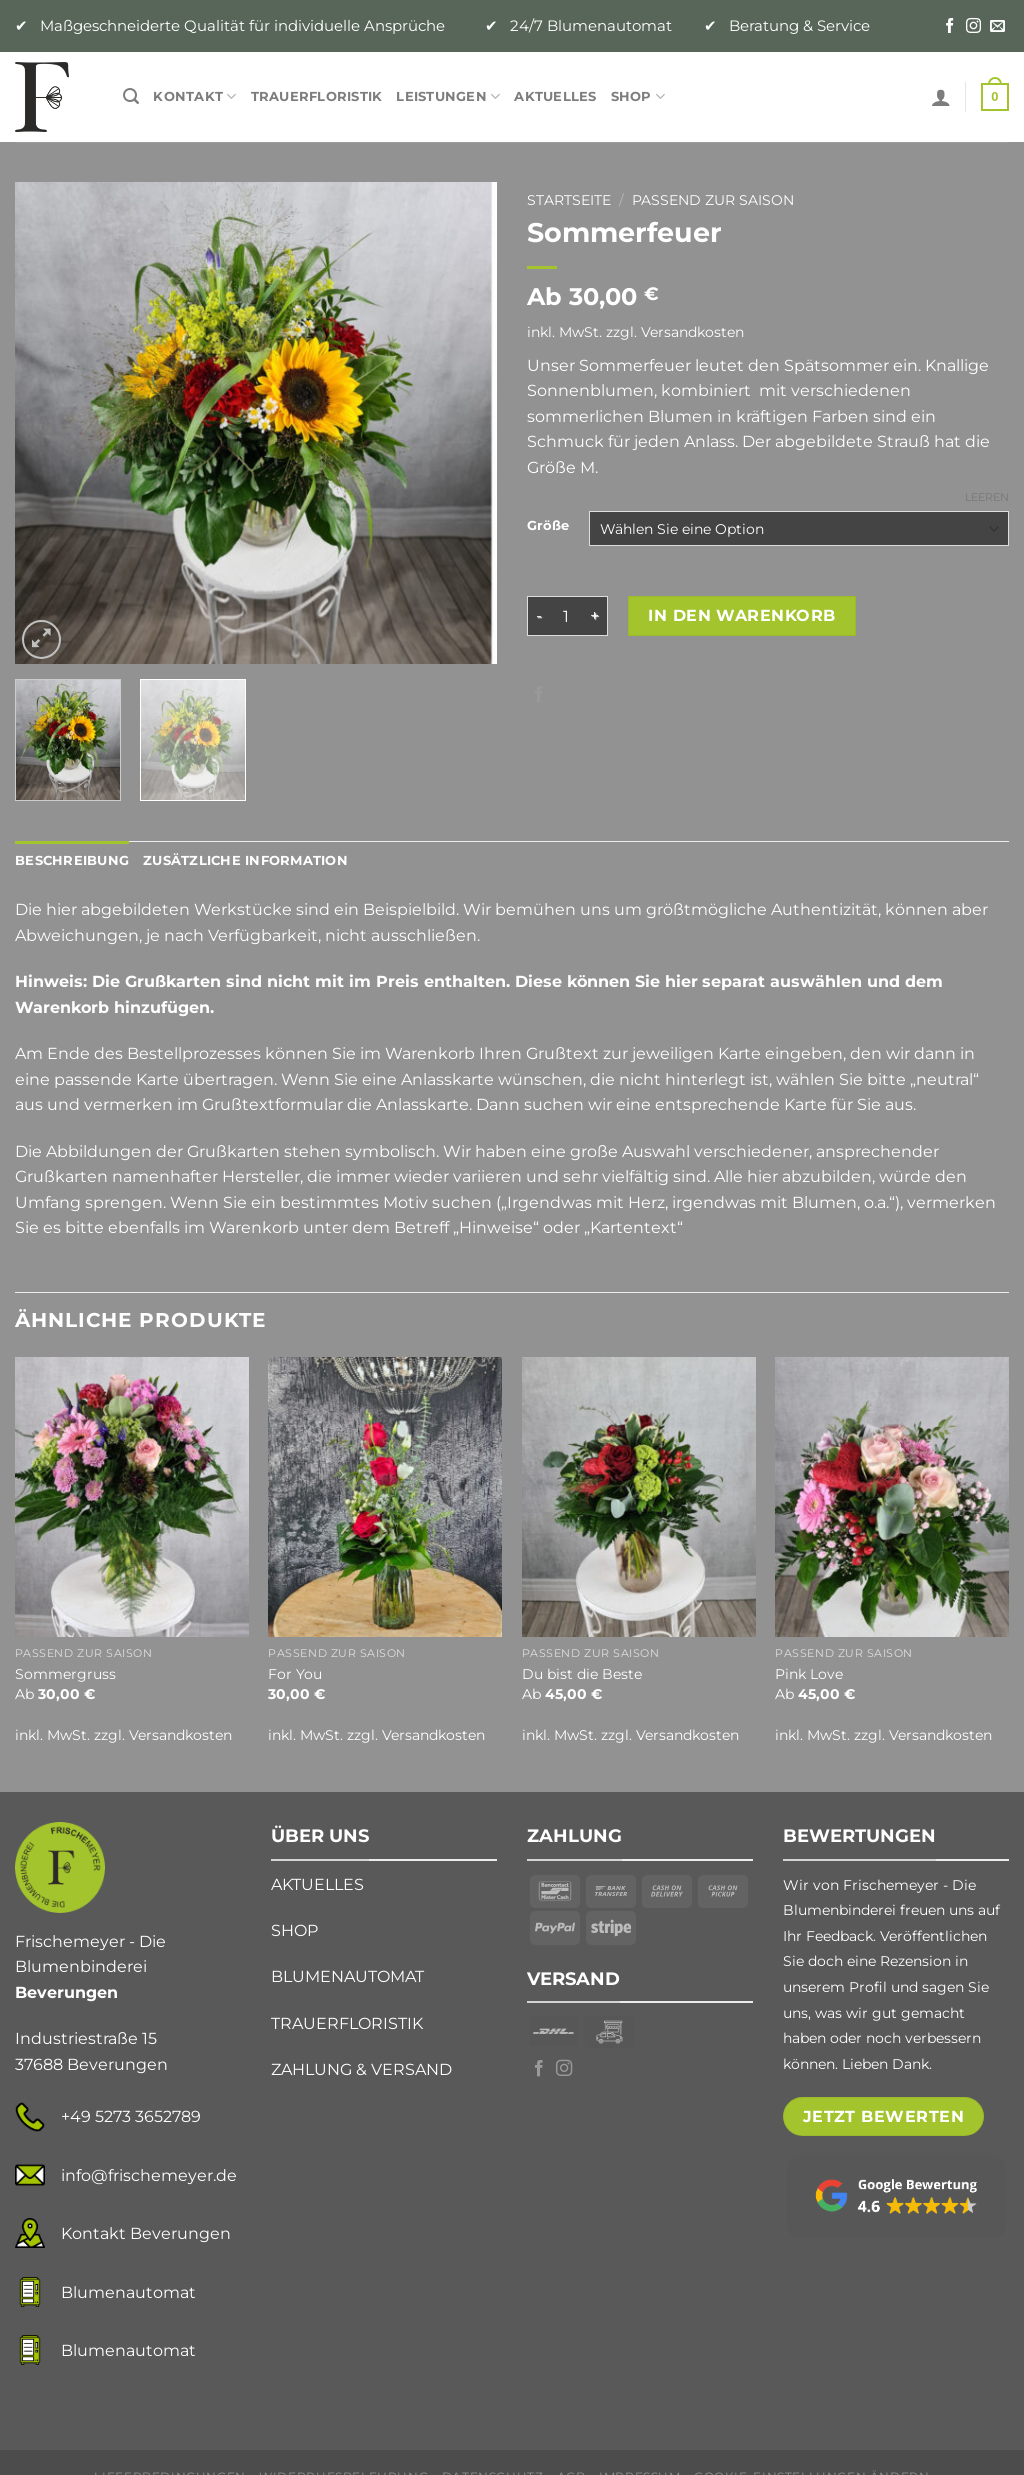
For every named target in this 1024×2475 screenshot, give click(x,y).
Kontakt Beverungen (146, 2233)
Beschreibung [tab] (72, 860)
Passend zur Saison (713, 200)
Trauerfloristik (317, 96)
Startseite (569, 200)
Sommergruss (65, 1674)
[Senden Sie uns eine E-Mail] (997, 26)
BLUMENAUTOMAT (347, 1976)
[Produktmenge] (566, 616)
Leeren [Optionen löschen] (987, 497)
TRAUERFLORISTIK (347, 2023)
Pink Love (809, 1674)
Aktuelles (555, 96)
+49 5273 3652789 (131, 2116)
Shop (638, 96)
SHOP (294, 1930)
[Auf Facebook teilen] (539, 695)
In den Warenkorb (742, 615)
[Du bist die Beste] (639, 1497)
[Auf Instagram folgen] (973, 26)
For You (295, 1674)
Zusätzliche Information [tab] (245, 860)
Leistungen (448, 96)
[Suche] (131, 96)
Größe (548, 526)
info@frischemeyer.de (149, 2175)
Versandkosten (692, 332)
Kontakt (194, 96)
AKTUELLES (317, 1884)
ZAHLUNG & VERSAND (361, 2069)
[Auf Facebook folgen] (949, 26)
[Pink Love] (892, 1497)
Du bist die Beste (582, 1674)
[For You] (385, 1497)
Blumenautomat (128, 2292)
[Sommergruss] (132, 1497)
